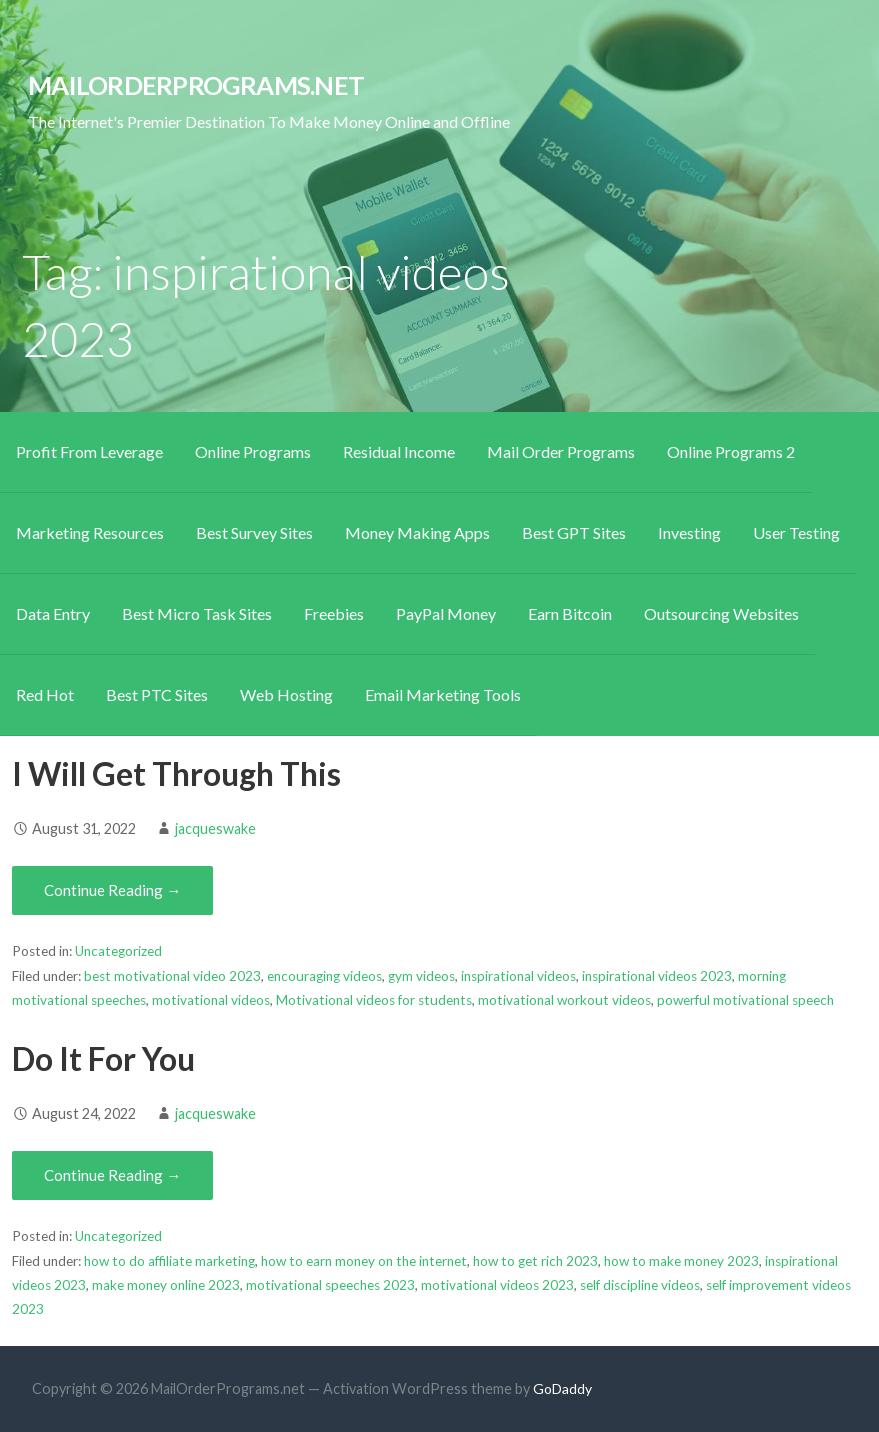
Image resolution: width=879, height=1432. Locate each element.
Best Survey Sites (254, 532)
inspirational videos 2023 (657, 976)
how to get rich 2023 (535, 1261)
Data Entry (53, 613)
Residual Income (399, 451)
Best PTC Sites (157, 694)
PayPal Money (446, 613)
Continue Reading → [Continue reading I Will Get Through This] (112, 890)
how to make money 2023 (681, 1261)
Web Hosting (286, 694)
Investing (689, 532)
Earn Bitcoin (570, 613)
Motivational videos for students (374, 1000)
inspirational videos (518, 976)
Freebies (334, 613)
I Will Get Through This (176, 773)
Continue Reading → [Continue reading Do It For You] (112, 1175)
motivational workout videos (564, 1000)
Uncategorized (118, 951)
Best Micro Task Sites (197, 613)
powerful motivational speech (745, 1000)
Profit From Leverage (89, 451)
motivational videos (211, 1000)
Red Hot (45, 694)
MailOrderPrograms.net (196, 85)
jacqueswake (215, 828)
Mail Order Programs (561, 451)
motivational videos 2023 (497, 1285)
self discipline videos (640, 1285)
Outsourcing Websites (721, 613)
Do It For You (103, 1058)
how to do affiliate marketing (169, 1261)
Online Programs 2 (731, 451)
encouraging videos (324, 976)
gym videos (421, 976)
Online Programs (253, 451)
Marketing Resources (90, 532)
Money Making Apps (417, 532)
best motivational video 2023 (172, 976)
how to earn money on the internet (364, 1261)
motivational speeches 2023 (330, 1285)
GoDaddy (562, 1388)
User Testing (796, 532)
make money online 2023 (166, 1285)
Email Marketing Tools (443, 694)
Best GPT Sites (574, 532)
